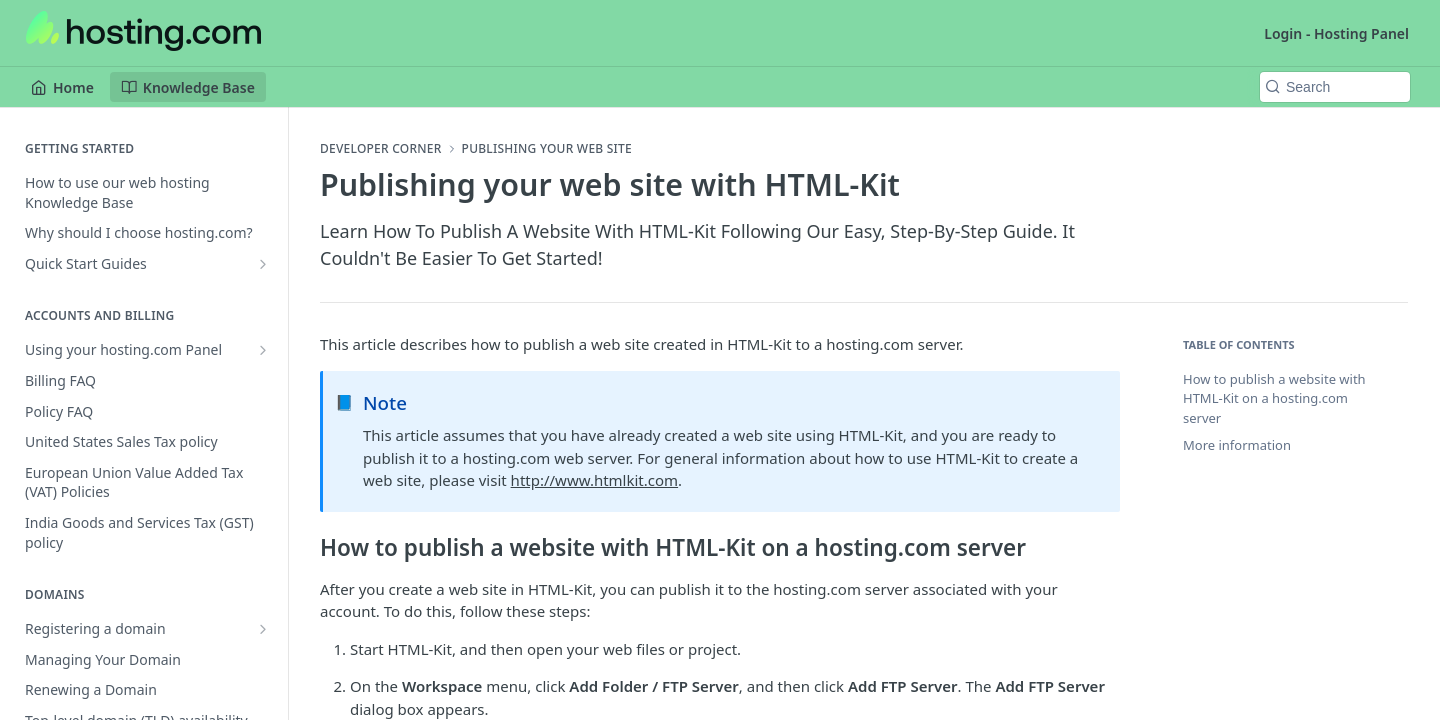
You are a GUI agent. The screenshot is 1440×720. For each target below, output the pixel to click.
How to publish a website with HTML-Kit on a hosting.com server (1274, 398)
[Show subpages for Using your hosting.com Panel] (263, 350)
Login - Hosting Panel (1336, 33)
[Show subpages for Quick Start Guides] (263, 264)
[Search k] (1335, 87)
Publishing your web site (547, 149)
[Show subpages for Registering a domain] (263, 629)
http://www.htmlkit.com (595, 480)
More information (1237, 445)
